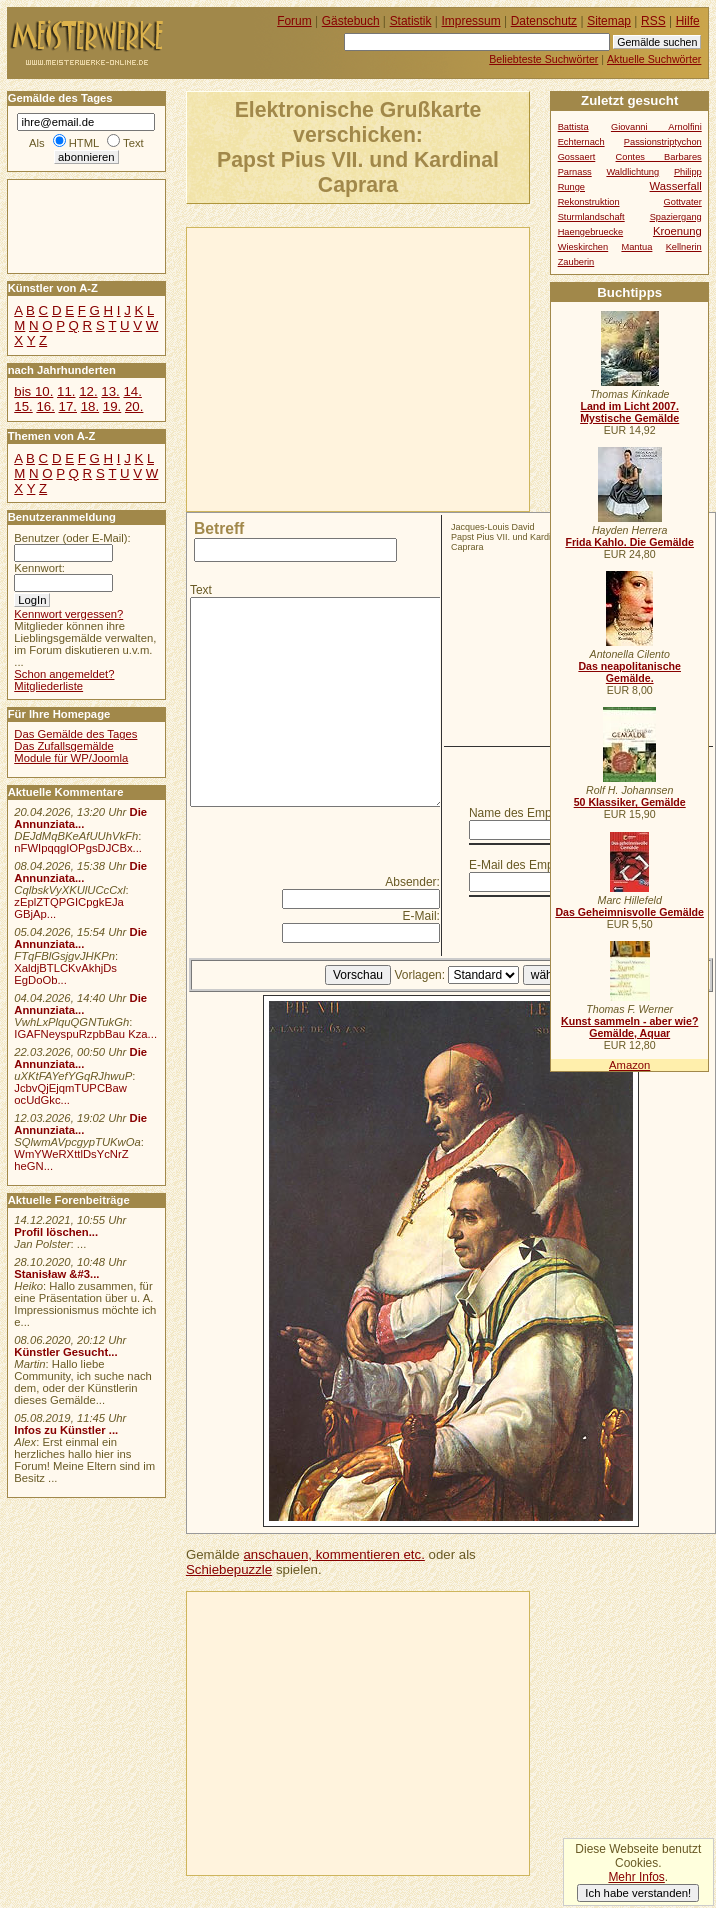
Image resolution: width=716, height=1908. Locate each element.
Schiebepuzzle (229, 1569)
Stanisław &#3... (56, 1274)
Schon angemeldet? (64, 674)
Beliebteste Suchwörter (543, 59)
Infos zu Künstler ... (66, 1430)
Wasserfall (676, 186)
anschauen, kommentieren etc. (333, 1554)
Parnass (575, 172)
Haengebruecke (591, 232)
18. (90, 406)
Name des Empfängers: (532, 813)
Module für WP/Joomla (71, 758)
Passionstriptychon (663, 142)
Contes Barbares (659, 157)
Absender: (412, 882)
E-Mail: (421, 916)
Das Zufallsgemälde (64, 746)
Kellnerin (684, 247)
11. (66, 391)
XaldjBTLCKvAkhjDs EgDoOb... (65, 974)
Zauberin (576, 262)
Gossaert (577, 157)
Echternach (581, 142)
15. (23, 406)
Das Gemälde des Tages (75, 734)
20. (134, 406)
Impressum (471, 21)
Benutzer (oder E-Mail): (72, 538)
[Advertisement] (399, 368)
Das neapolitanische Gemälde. (629, 672)
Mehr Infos (636, 1877)
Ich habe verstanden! (638, 1893)
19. (112, 406)
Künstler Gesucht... (65, 1352)
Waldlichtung (632, 172)
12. (88, 391)
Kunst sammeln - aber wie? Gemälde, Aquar (629, 1027)
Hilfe (688, 21)
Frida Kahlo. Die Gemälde (629, 542)
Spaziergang (676, 217)
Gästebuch (351, 21)
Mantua (636, 247)
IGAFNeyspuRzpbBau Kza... (85, 1034)
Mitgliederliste (48, 686)
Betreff (219, 528)
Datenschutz (544, 21)
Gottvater (683, 202)
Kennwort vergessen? (68, 614)
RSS (653, 21)
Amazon (629, 1065)
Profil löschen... (56, 1232)
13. (110, 391)
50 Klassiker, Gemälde (630, 802)
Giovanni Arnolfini (656, 127)
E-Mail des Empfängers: (533, 865)
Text (201, 590)
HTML (84, 143)
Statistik (411, 21)
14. (132, 391)
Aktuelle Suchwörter (654, 59)
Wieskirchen (583, 247)
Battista (573, 127)
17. (68, 406)
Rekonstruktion (589, 202)
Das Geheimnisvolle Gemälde (629, 912)
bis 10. (33, 391)
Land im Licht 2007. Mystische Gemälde (629, 412)
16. (45, 406)
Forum (294, 21)
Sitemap (609, 21)
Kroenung (677, 231)
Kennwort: (39, 568)
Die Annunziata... (80, 818)
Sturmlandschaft (591, 217)
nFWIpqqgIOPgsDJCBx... (78, 848)
